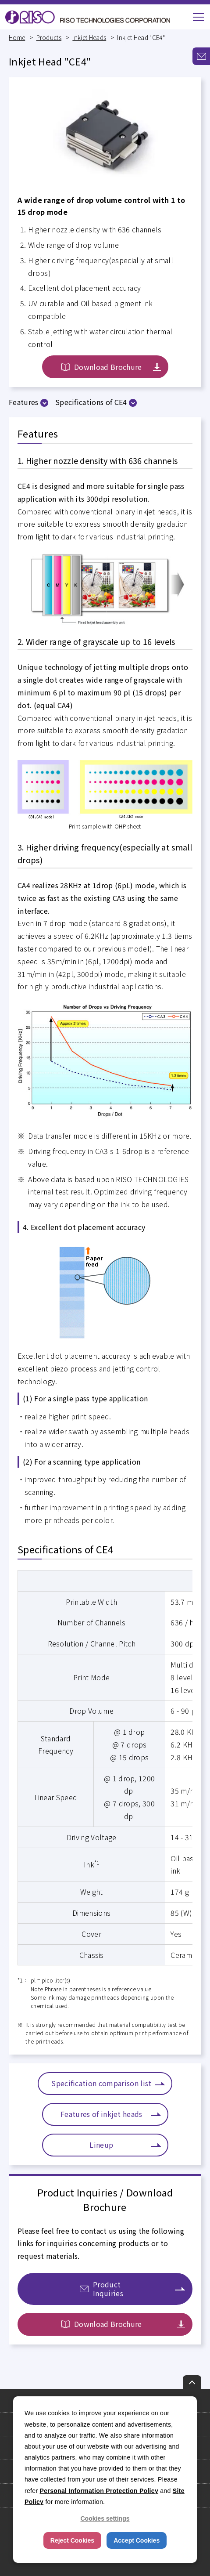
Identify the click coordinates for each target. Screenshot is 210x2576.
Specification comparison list (101, 2083)
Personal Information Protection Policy (99, 2490)
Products (49, 37)
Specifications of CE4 (91, 402)
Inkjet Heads (89, 37)
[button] (198, 16)
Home (17, 37)
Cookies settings (104, 2518)
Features (24, 402)
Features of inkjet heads (101, 2114)
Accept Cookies (137, 2540)
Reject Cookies (72, 2540)
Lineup (101, 2144)
